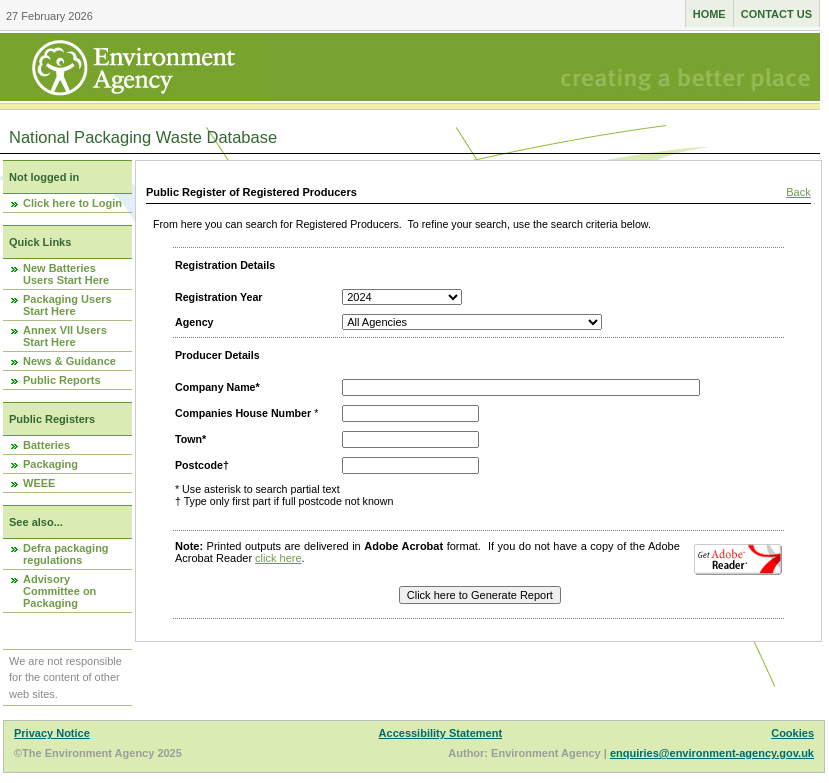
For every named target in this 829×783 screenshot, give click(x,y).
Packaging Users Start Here (67, 305)
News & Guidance (69, 361)
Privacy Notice (52, 733)
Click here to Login (72, 203)
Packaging (50, 464)
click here (278, 558)
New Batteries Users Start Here (66, 274)
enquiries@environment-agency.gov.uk (712, 753)
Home (709, 14)
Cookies (792, 733)
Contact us (776, 14)
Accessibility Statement (441, 733)
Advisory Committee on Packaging (59, 591)
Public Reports (62, 380)
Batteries (46, 445)
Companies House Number (243, 413)
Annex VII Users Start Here (65, 336)
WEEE (39, 483)
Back (798, 192)
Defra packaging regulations (66, 554)
